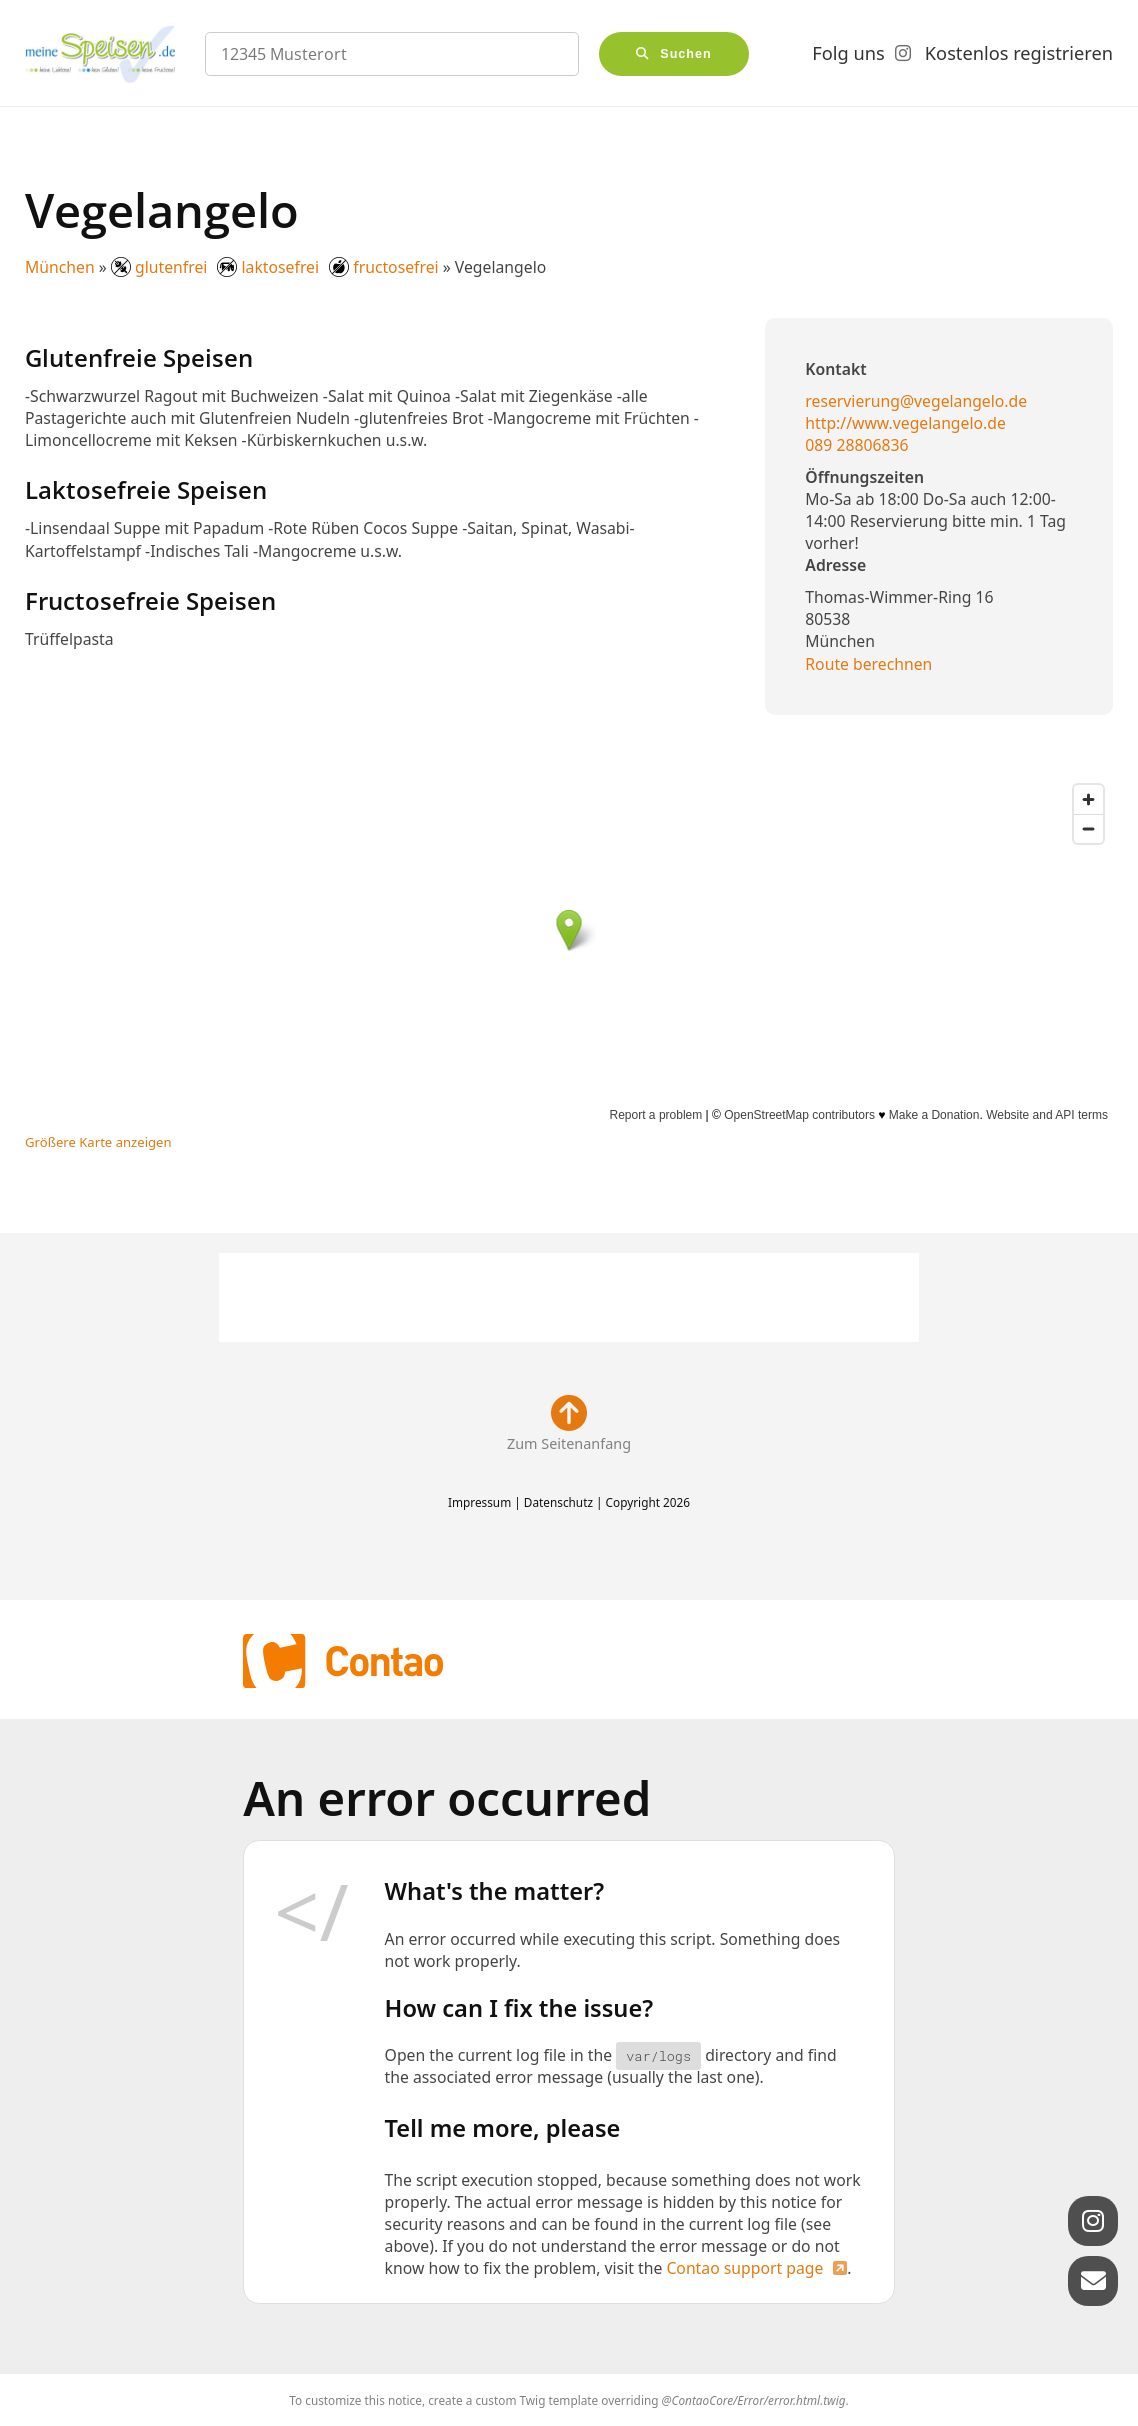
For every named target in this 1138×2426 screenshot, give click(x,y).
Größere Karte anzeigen (98, 1142)
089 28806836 (856, 445)
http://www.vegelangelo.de (905, 423)
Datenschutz (558, 1502)
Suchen (686, 54)
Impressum (479, 1502)
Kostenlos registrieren (1019, 53)
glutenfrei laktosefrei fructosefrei (275, 267)
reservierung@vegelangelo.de (916, 401)
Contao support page (744, 2268)
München (60, 267)
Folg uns (848, 53)
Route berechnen (868, 664)
